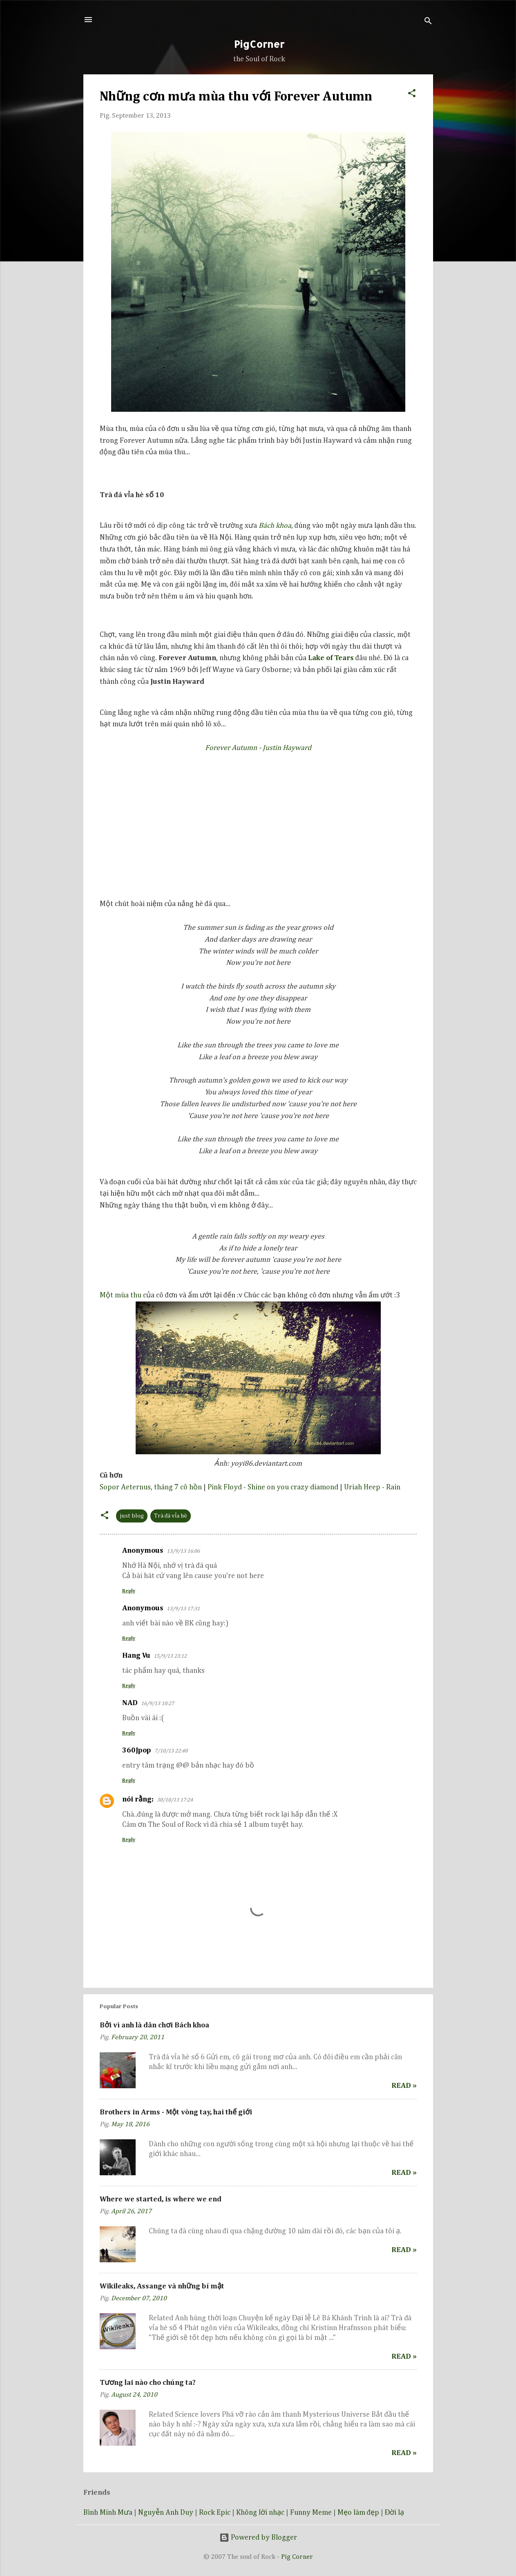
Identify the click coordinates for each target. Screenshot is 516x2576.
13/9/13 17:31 (183, 1609)
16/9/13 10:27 (157, 1703)
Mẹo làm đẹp (358, 2512)
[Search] (428, 22)
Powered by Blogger (258, 2537)
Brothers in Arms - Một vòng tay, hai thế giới (176, 2112)
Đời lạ (394, 2512)
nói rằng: (138, 1799)
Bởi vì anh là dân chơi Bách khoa (154, 2025)
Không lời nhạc (260, 2512)
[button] (412, 92)
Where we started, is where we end (160, 2199)
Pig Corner (297, 2557)
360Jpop (136, 1750)
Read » (404, 2085)
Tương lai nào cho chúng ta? (148, 2382)
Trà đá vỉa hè (171, 1516)
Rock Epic (214, 2512)
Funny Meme (311, 2512)
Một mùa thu (120, 1295)
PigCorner (259, 44)
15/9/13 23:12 (170, 1656)
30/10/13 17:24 (175, 1800)
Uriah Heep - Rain (372, 1487)
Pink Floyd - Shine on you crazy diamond (273, 1487)
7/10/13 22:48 (171, 1751)
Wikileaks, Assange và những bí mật (162, 2286)
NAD (130, 1703)
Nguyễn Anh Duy (165, 2512)
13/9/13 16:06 (183, 1551)
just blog (132, 1516)
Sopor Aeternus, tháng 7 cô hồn (151, 1487)
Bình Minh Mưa (107, 2512)
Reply (128, 1591)
